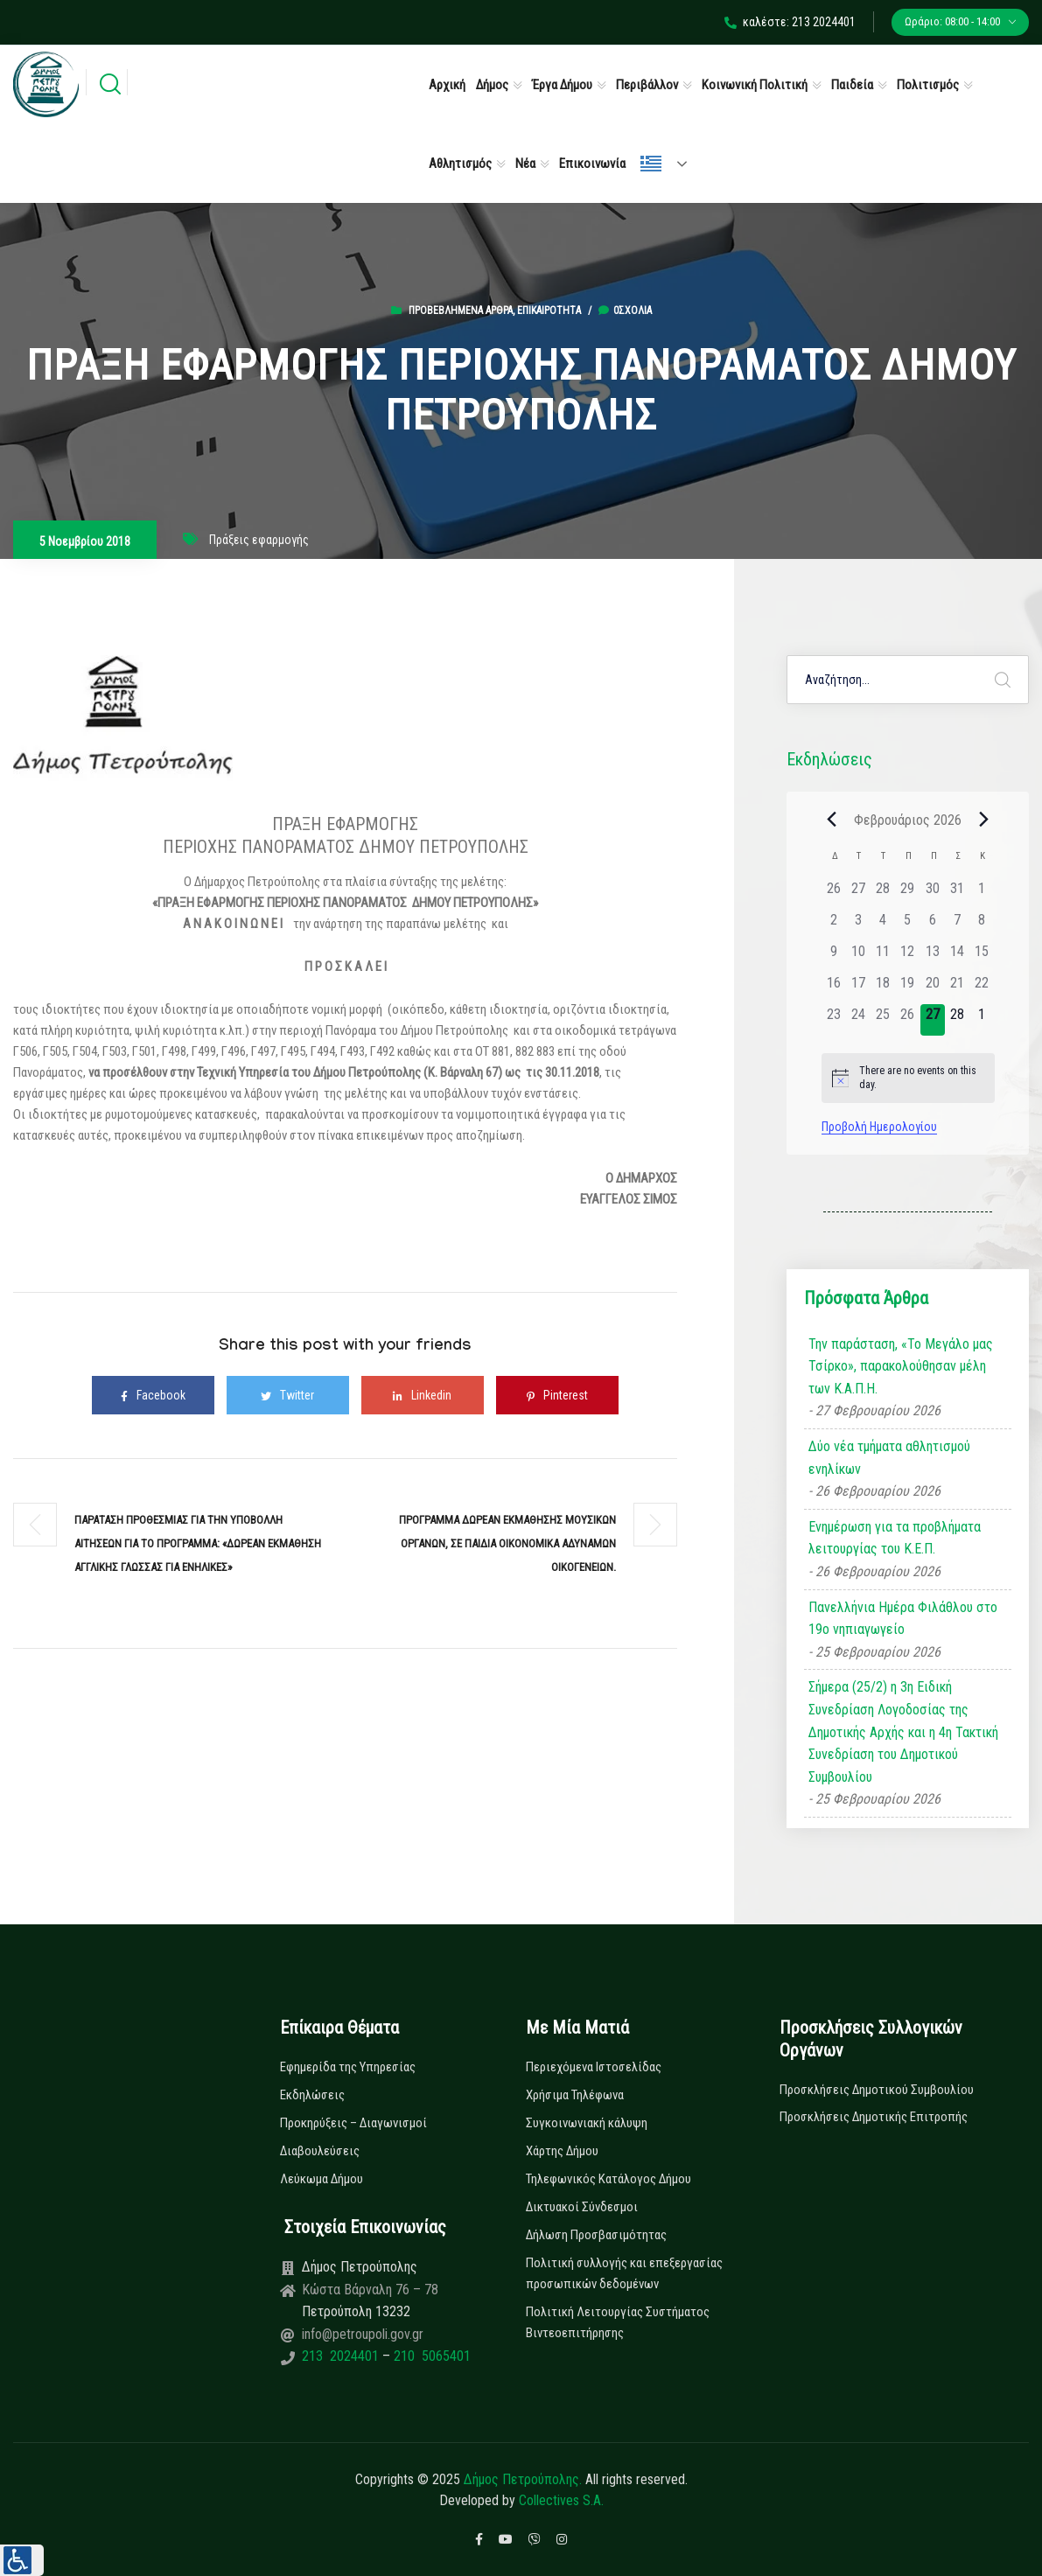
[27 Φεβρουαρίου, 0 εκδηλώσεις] (932, 1020)
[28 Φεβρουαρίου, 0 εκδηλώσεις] (957, 1020)
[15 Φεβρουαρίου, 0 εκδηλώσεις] (981, 957)
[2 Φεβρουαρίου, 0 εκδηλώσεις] (834, 925)
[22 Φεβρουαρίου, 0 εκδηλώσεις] (981, 988)
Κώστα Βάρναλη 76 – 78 (370, 2289)
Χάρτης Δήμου (562, 2151)
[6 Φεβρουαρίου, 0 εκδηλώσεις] (932, 925)
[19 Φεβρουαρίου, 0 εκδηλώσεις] (907, 988)
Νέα (525, 163)
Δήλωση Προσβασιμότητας (596, 2235)
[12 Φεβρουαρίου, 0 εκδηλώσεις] (907, 957)
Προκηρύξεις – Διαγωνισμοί (353, 2123)
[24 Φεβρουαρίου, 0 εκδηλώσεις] (858, 1020)
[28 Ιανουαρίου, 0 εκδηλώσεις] (883, 894)
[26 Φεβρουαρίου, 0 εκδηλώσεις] (907, 1020)
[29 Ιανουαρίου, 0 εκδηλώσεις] (907, 894)
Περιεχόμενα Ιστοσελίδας (593, 2067)
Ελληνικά (650, 163)
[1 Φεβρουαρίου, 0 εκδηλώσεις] (981, 894)
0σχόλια (625, 310)
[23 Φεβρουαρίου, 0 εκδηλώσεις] (834, 1020)
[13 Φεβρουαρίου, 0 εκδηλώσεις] (932, 957)
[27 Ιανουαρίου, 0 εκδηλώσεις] (858, 894)
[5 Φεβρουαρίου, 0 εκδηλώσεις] (907, 925)
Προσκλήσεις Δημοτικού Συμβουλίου (877, 2090)
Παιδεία (852, 85)
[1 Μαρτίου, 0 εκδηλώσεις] (981, 1020)
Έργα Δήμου (562, 85)
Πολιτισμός (928, 85)
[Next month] (984, 819)
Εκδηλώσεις (312, 2095)
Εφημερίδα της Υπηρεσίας (348, 2067)
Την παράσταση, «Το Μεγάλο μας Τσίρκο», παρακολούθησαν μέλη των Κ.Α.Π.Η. (900, 1366)
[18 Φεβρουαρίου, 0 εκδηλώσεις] (883, 988)
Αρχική (447, 85)
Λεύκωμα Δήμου (321, 2179)
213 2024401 (342, 2356)
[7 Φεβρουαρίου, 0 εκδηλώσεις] (957, 925)
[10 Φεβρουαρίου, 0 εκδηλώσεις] (858, 957)
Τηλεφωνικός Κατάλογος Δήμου (608, 2179)
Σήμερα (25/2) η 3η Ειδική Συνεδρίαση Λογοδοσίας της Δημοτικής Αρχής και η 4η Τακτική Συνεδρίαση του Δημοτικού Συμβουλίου (903, 1731)
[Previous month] (832, 819)
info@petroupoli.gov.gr (362, 2334)
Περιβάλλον (647, 85)
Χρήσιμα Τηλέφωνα (575, 2095)
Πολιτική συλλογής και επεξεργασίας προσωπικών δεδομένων (624, 2273)
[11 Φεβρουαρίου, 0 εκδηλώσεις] (883, 957)
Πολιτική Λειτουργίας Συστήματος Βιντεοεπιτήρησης (618, 2322)
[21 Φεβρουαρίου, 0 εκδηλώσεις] (957, 988)
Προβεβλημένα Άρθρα (461, 310)
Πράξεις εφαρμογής (259, 540)
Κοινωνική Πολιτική (755, 85)
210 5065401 (430, 2356)
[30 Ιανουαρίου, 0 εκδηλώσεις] (932, 894)
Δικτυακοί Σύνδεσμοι (582, 2207)
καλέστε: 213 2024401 (790, 22)
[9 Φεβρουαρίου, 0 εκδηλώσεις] (834, 957)
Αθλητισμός (460, 163)
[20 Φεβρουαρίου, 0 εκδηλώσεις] (932, 988)
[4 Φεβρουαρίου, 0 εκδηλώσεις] (883, 925)
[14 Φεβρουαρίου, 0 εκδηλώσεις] (957, 957)
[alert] (908, 1078)
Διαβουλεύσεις (320, 2151)
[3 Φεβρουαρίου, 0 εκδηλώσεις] (858, 925)
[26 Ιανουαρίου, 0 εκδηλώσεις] (834, 894)
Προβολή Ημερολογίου (879, 1127)
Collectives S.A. (561, 2500)
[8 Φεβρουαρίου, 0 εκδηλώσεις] (981, 925)
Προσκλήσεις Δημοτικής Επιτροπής (874, 2117)
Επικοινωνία (592, 163)
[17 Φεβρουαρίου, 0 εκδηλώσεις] (858, 988)
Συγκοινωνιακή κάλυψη (586, 2123)
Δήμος (492, 85)
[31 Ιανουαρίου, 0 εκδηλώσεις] (957, 894)
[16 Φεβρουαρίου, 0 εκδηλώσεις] (834, 988)
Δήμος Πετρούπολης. (523, 2479)
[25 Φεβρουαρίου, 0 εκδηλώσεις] (883, 1020)
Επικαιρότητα (549, 310)
